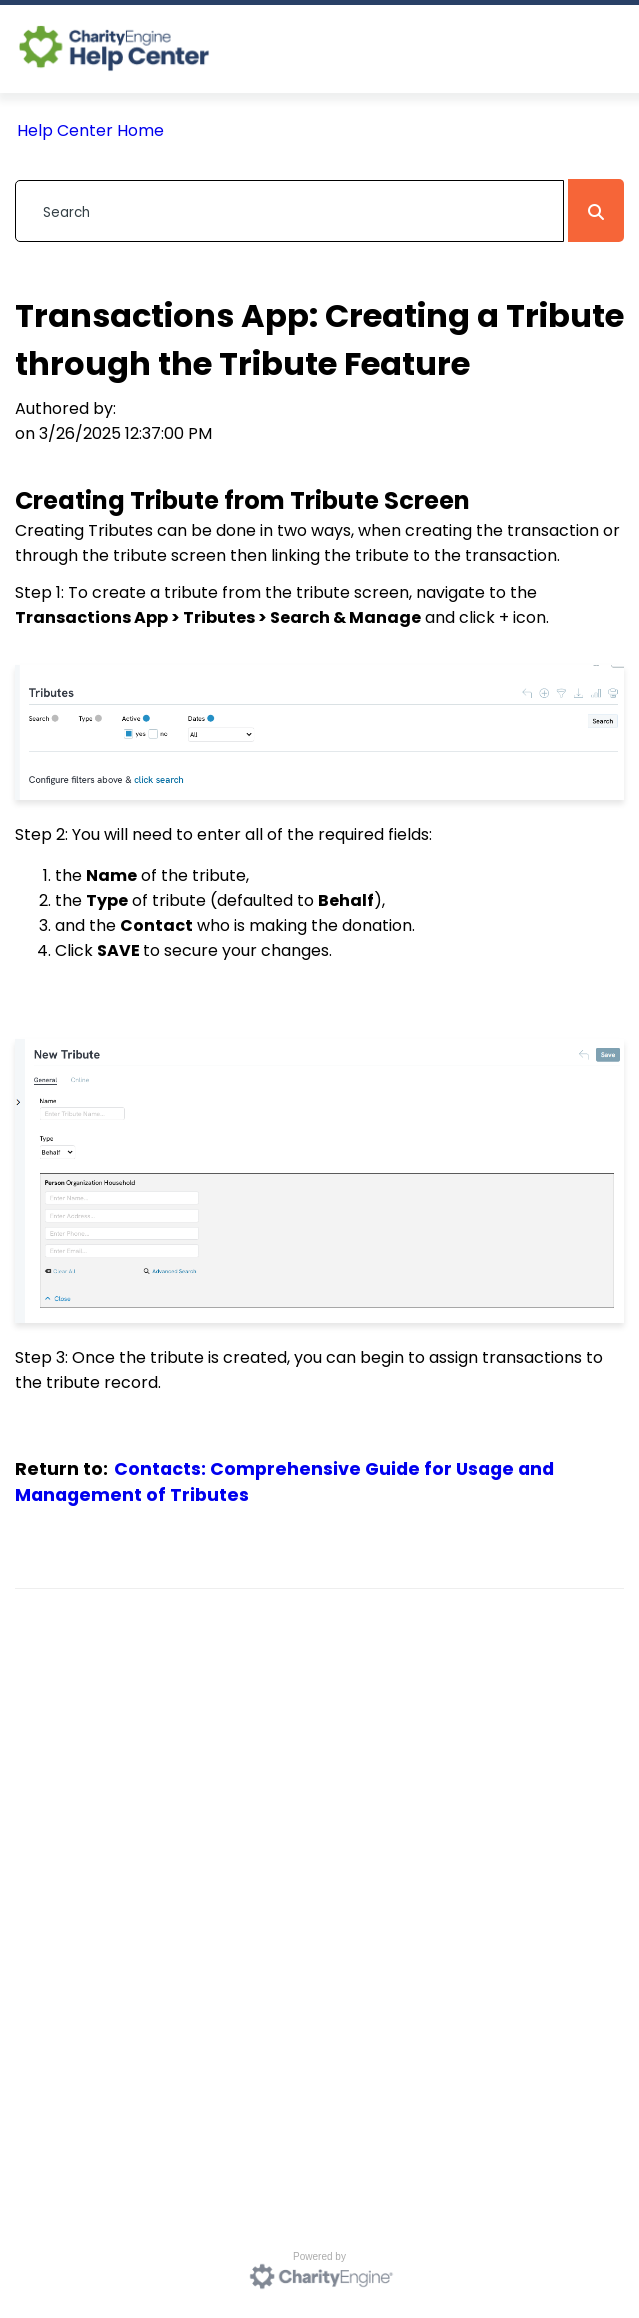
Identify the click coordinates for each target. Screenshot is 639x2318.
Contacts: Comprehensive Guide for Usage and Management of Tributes (284, 1482)
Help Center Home (90, 130)
